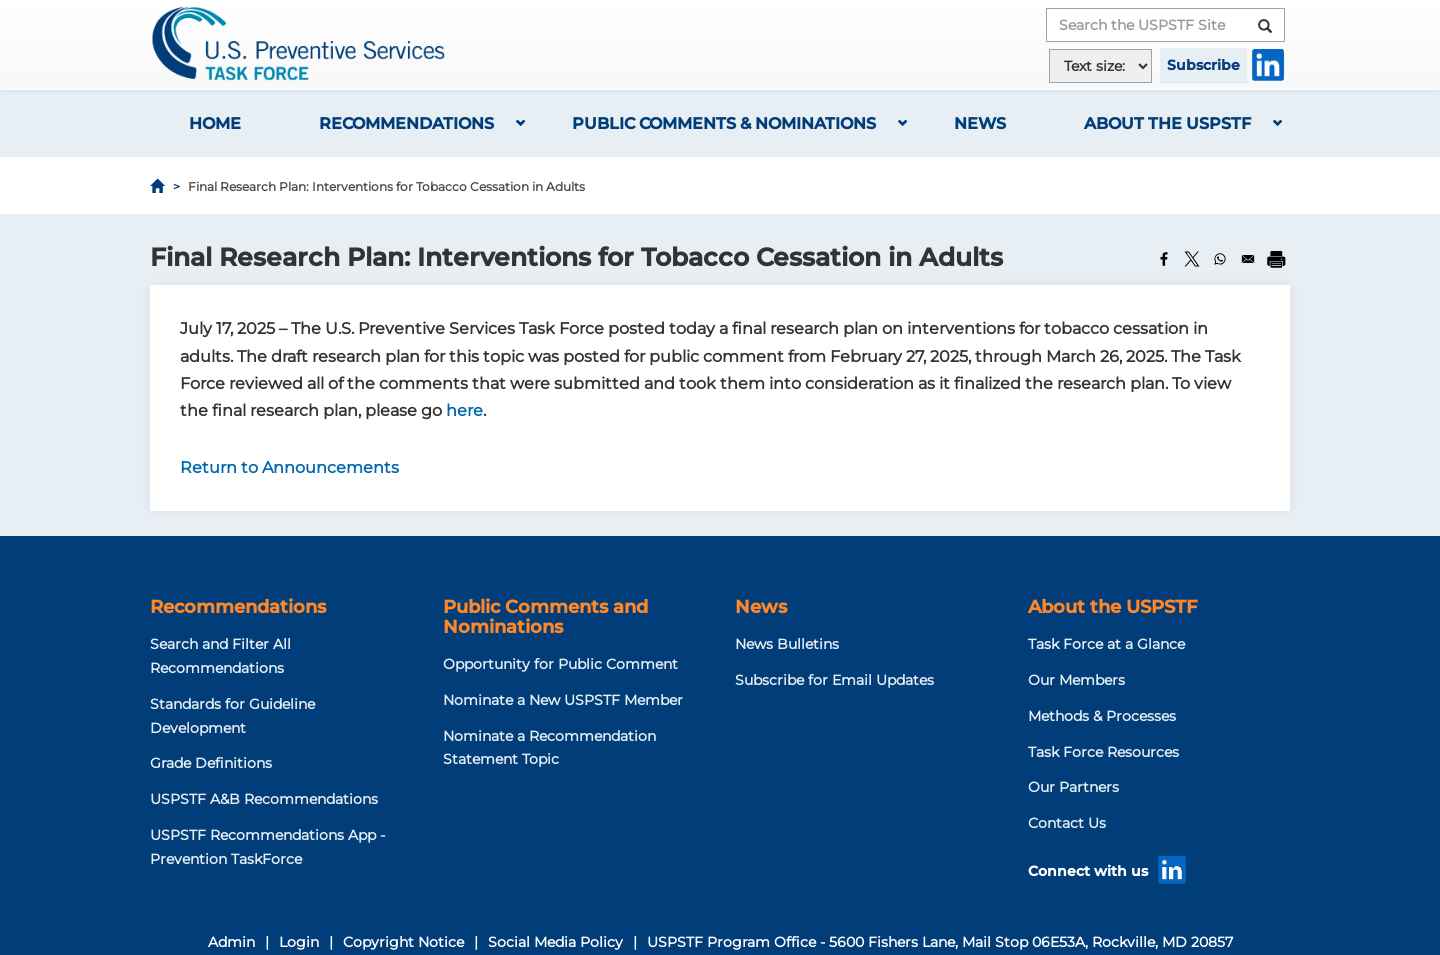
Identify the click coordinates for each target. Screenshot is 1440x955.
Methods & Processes (1102, 716)
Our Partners (1073, 787)
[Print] (1276, 259)
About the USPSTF (1167, 123)
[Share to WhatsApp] (1220, 259)
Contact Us (1067, 823)
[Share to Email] (1248, 259)
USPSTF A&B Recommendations (264, 799)
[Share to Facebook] (1164, 259)
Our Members (1076, 680)
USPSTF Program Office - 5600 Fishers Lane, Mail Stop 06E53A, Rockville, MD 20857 (940, 942)
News (980, 123)
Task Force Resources (1103, 752)
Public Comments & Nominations (724, 123)
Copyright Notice (403, 942)
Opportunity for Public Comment (560, 664)
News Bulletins (787, 644)
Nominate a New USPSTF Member (563, 700)
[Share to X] (1192, 259)
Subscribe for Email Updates (834, 680)
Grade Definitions (211, 763)
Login (299, 942)
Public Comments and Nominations (545, 617)
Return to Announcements (289, 467)
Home (215, 123)
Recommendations (406, 123)
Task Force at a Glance (1106, 644)
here (464, 410)
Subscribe (1203, 65)
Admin (231, 942)
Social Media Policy (555, 942)
